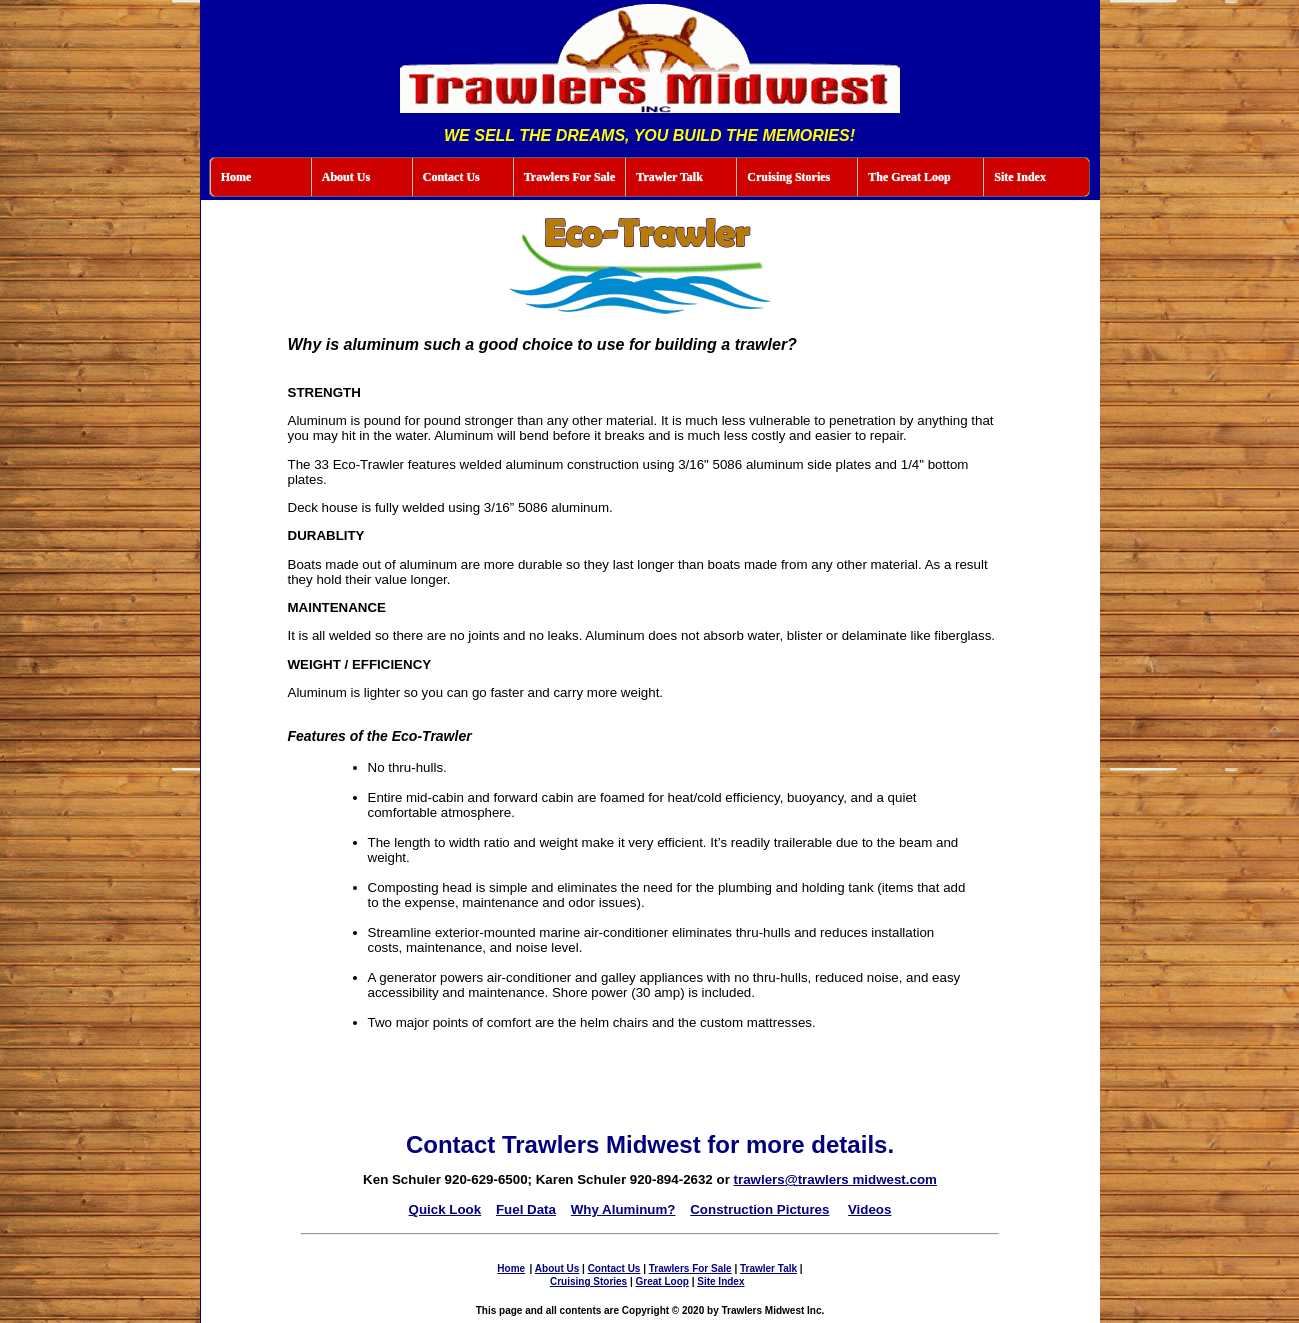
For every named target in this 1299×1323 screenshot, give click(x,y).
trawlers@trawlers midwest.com (835, 1179)
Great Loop (662, 1281)
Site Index (1020, 177)
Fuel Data (526, 1209)
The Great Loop (909, 177)
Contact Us (451, 177)
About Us (346, 177)
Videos (869, 1209)
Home (236, 177)
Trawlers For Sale (570, 177)
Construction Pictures (759, 1209)
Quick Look (445, 1209)
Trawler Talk (669, 177)
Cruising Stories (788, 177)
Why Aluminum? (623, 1209)
